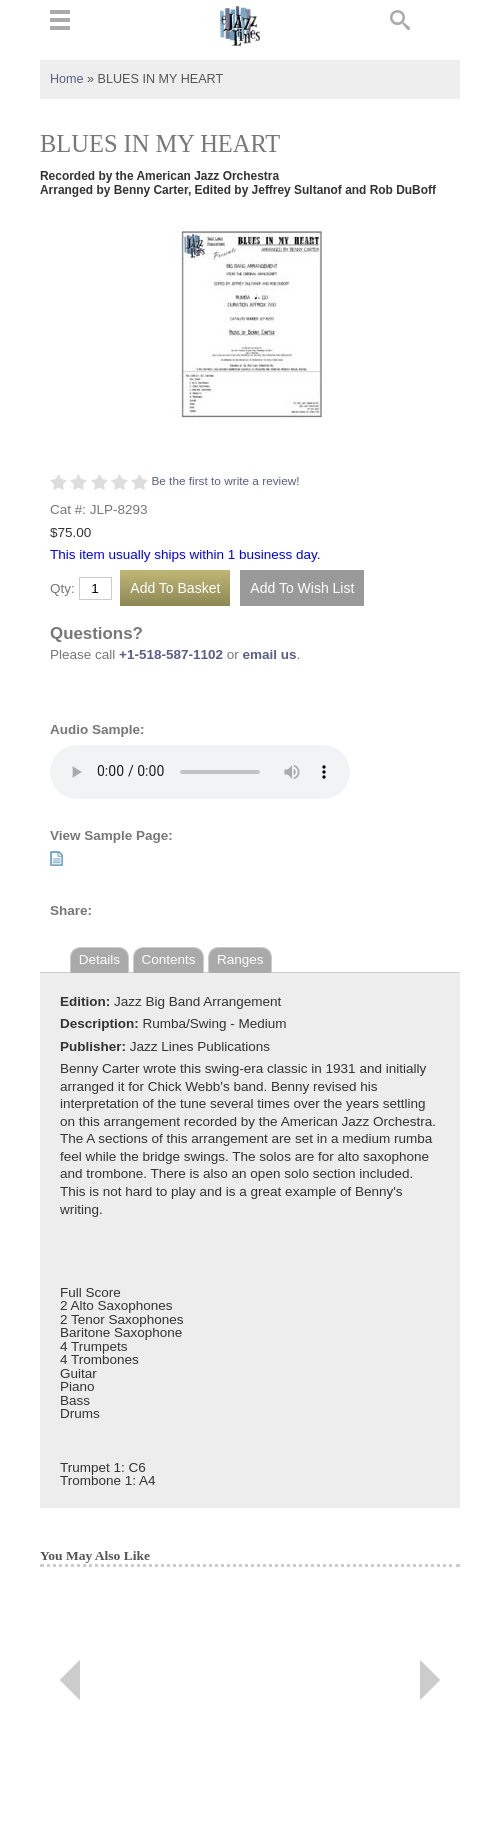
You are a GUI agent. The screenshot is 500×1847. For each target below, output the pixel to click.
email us (270, 654)
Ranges (240, 959)
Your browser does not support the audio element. (200, 772)
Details (99, 959)
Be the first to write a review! (225, 481)
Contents (169, 959)
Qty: (62, 589)
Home (67, 79)
